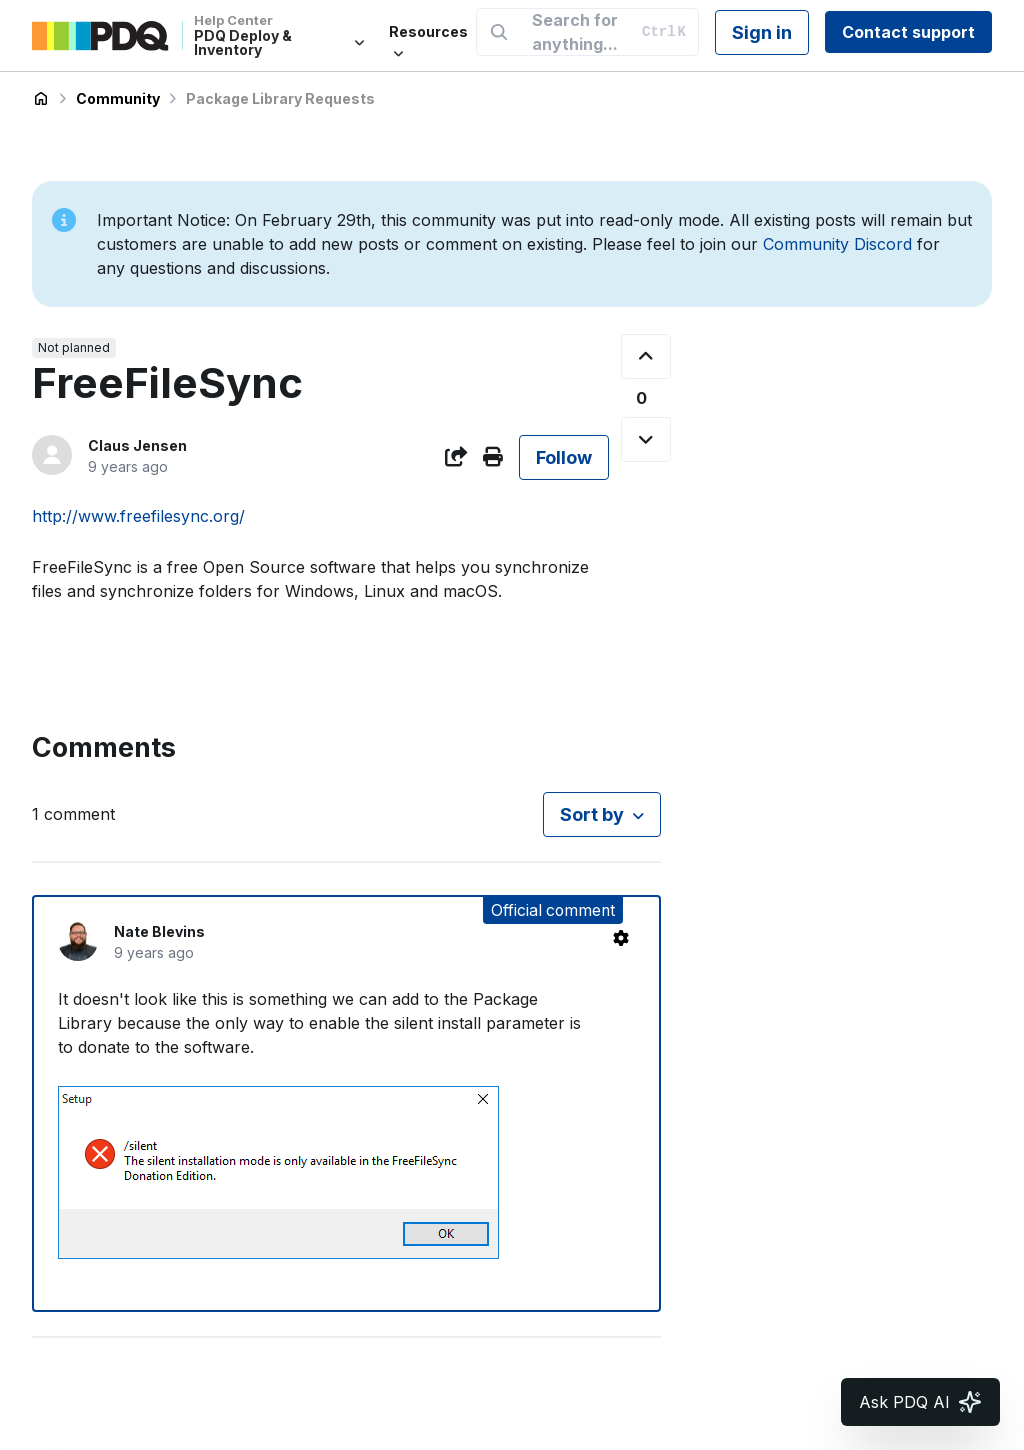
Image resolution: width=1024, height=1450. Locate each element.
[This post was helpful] (646, 356)
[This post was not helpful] (646, 439)
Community (118, 98)
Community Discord (837, 244)
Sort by (592, 814)
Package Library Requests (280, 98)
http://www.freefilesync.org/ (138, 516)
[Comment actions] (621, 938)
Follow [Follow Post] (564, 457)
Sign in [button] (762, 32)
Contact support (908, 32)
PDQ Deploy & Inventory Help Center (41, 99)
